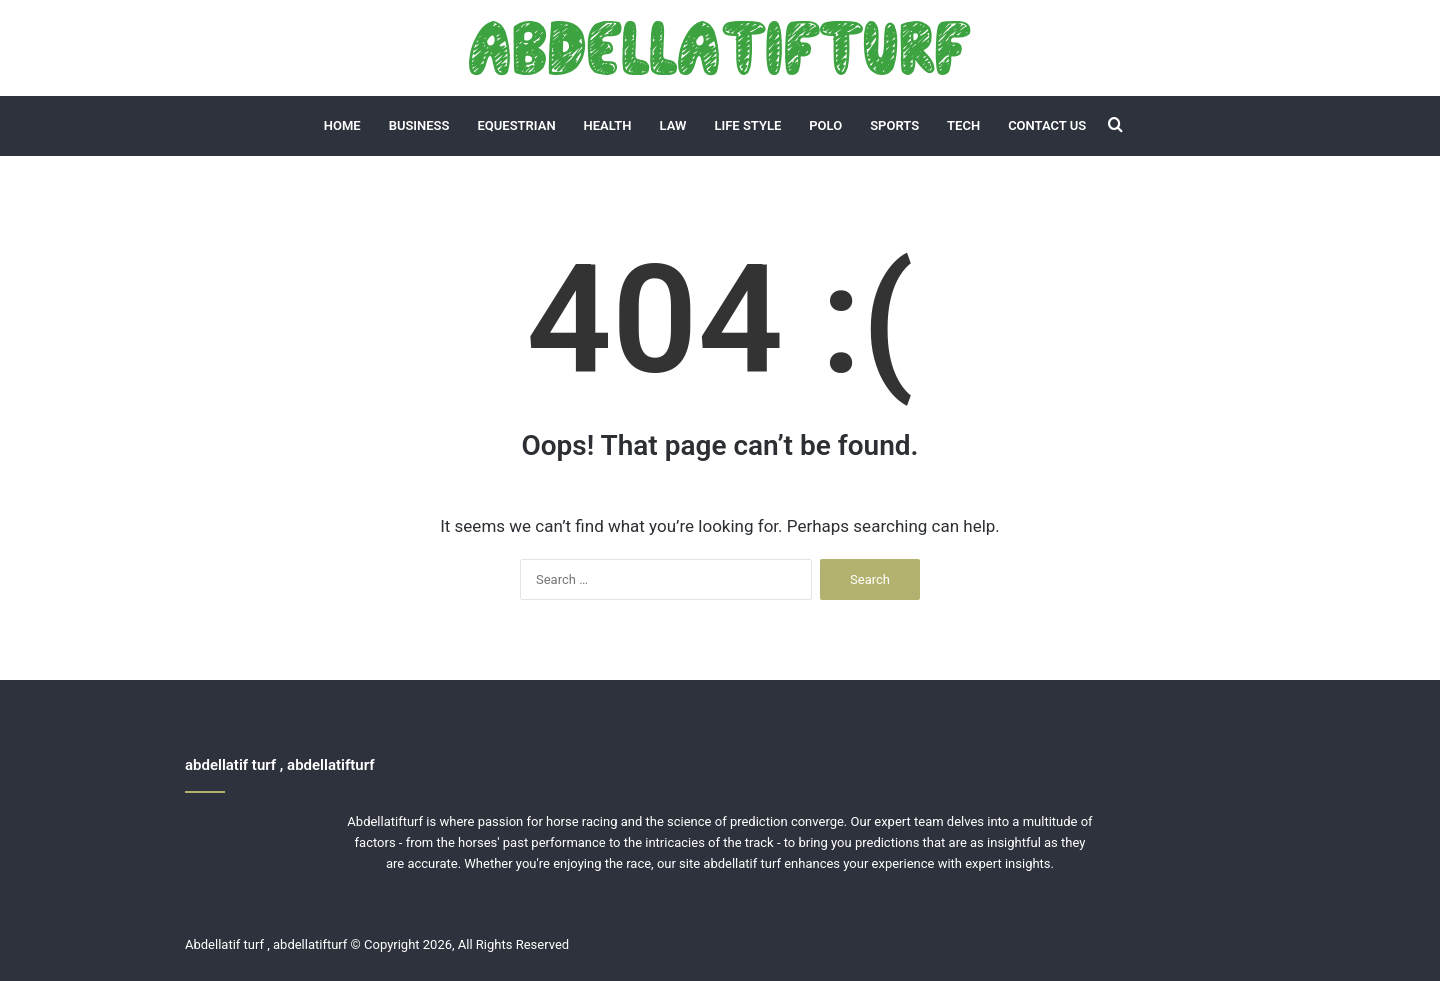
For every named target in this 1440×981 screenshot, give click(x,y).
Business (419, 125)
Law (673, 125)
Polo (825, 125)
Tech (963, 125)
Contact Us (1047, 125)
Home (342, 125)
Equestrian (517, 125)
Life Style (747, 125)
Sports (894, 125)
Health (608, 125)
